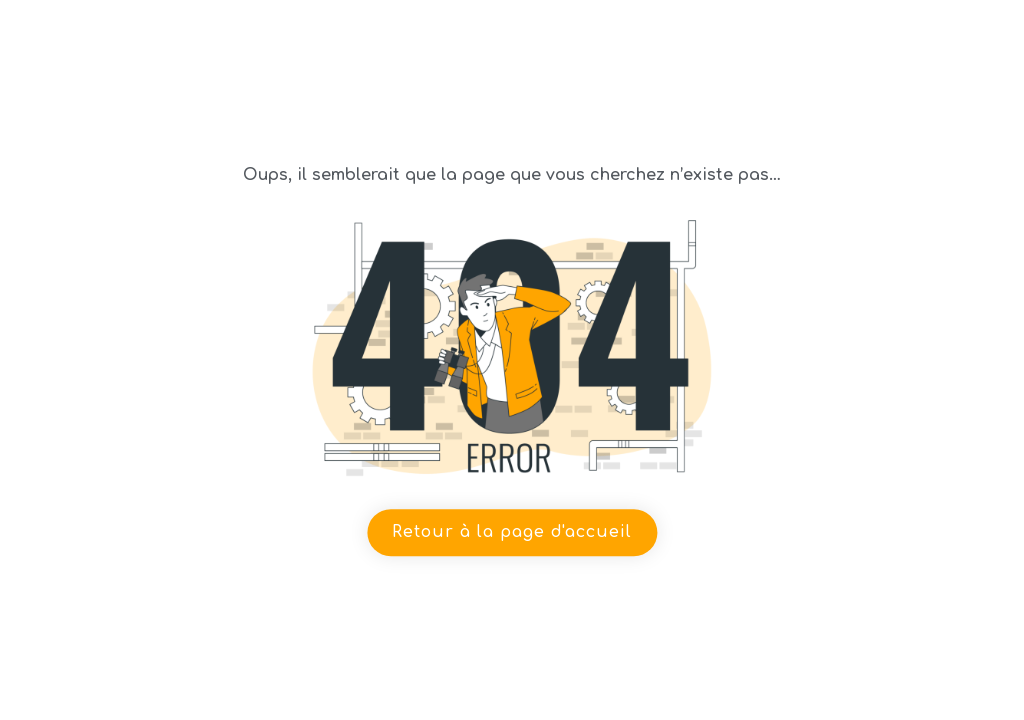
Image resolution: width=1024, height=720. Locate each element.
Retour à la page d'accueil (512, 532)
